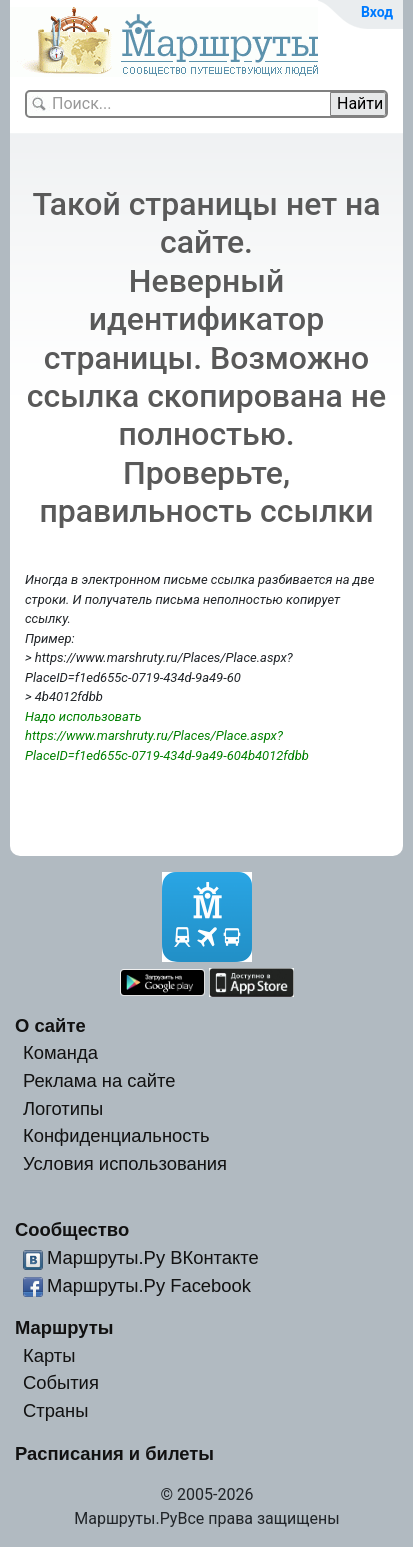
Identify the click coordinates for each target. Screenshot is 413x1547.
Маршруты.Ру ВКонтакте (153, 1257)
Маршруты (64, 1327)
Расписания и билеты (114, 1453)
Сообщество (72, 1229)
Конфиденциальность (116, 1135)
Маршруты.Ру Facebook (149, 1285)
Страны (56, 1410)
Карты (49, 1355)
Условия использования (125, 1163)
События (61, 1382)
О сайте (50, 1025)
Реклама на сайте (99, 1080)
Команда (60, 1052)
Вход (377, 12)
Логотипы (63, 1108)
